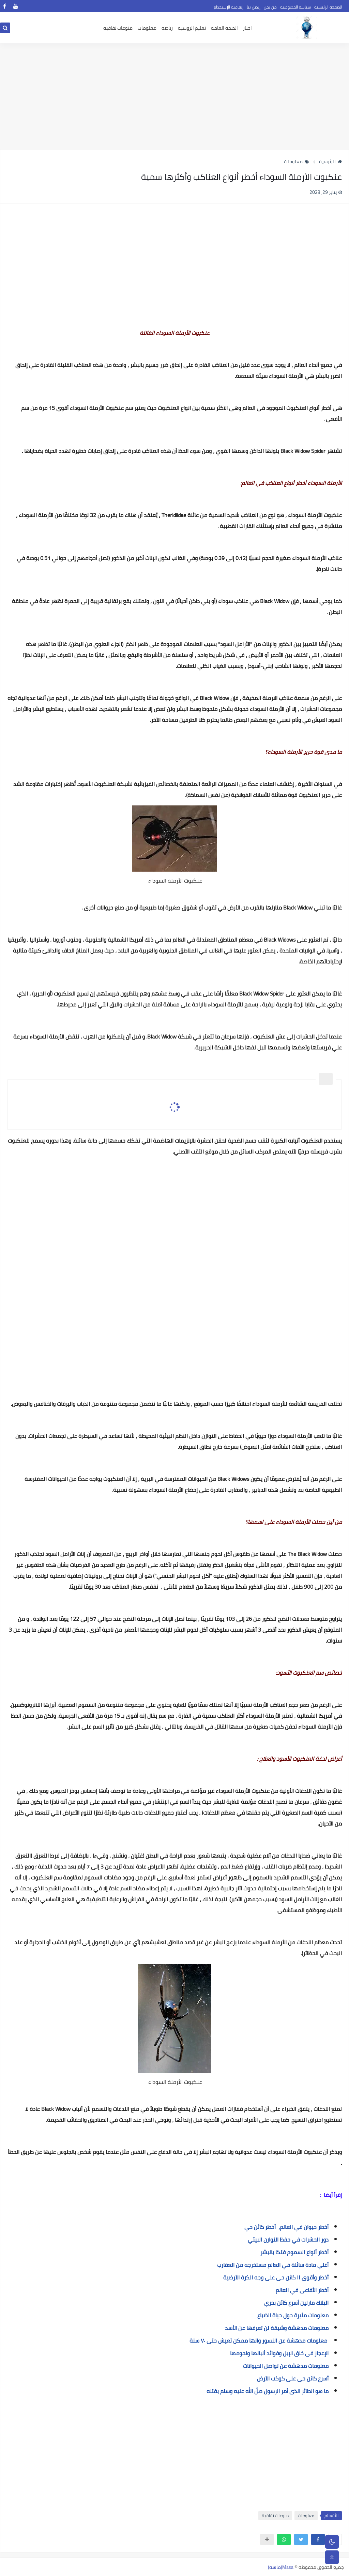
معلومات (147, 28)
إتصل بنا (253, 7)
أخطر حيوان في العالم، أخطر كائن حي (286, 2227)
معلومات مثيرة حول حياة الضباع (293, 2315)
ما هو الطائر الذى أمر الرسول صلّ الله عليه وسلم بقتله (268, 2391)
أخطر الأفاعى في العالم (302, 2290)
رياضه (167, 28)
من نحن (270, 7)
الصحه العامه (224, 28)
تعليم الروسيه (192, 28)
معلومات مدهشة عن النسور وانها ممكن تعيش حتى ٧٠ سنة (258, 2340)
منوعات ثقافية (275, 2515)
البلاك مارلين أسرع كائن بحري (296, 2303)
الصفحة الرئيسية (328, 7)
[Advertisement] (174, 96)
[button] (318, 2539)
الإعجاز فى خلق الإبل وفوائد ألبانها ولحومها (279, 2353)
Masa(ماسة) (280, 2567)
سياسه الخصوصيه (295, 7)
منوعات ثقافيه (118, 28)
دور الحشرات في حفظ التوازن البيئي (288, 2239)
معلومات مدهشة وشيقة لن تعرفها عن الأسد (277, 2328)
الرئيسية (330, 161)
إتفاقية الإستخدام (228, 7)
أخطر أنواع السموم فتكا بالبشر (294, 2252)
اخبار (247, 28)
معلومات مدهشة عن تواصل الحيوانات (286, 2366)
